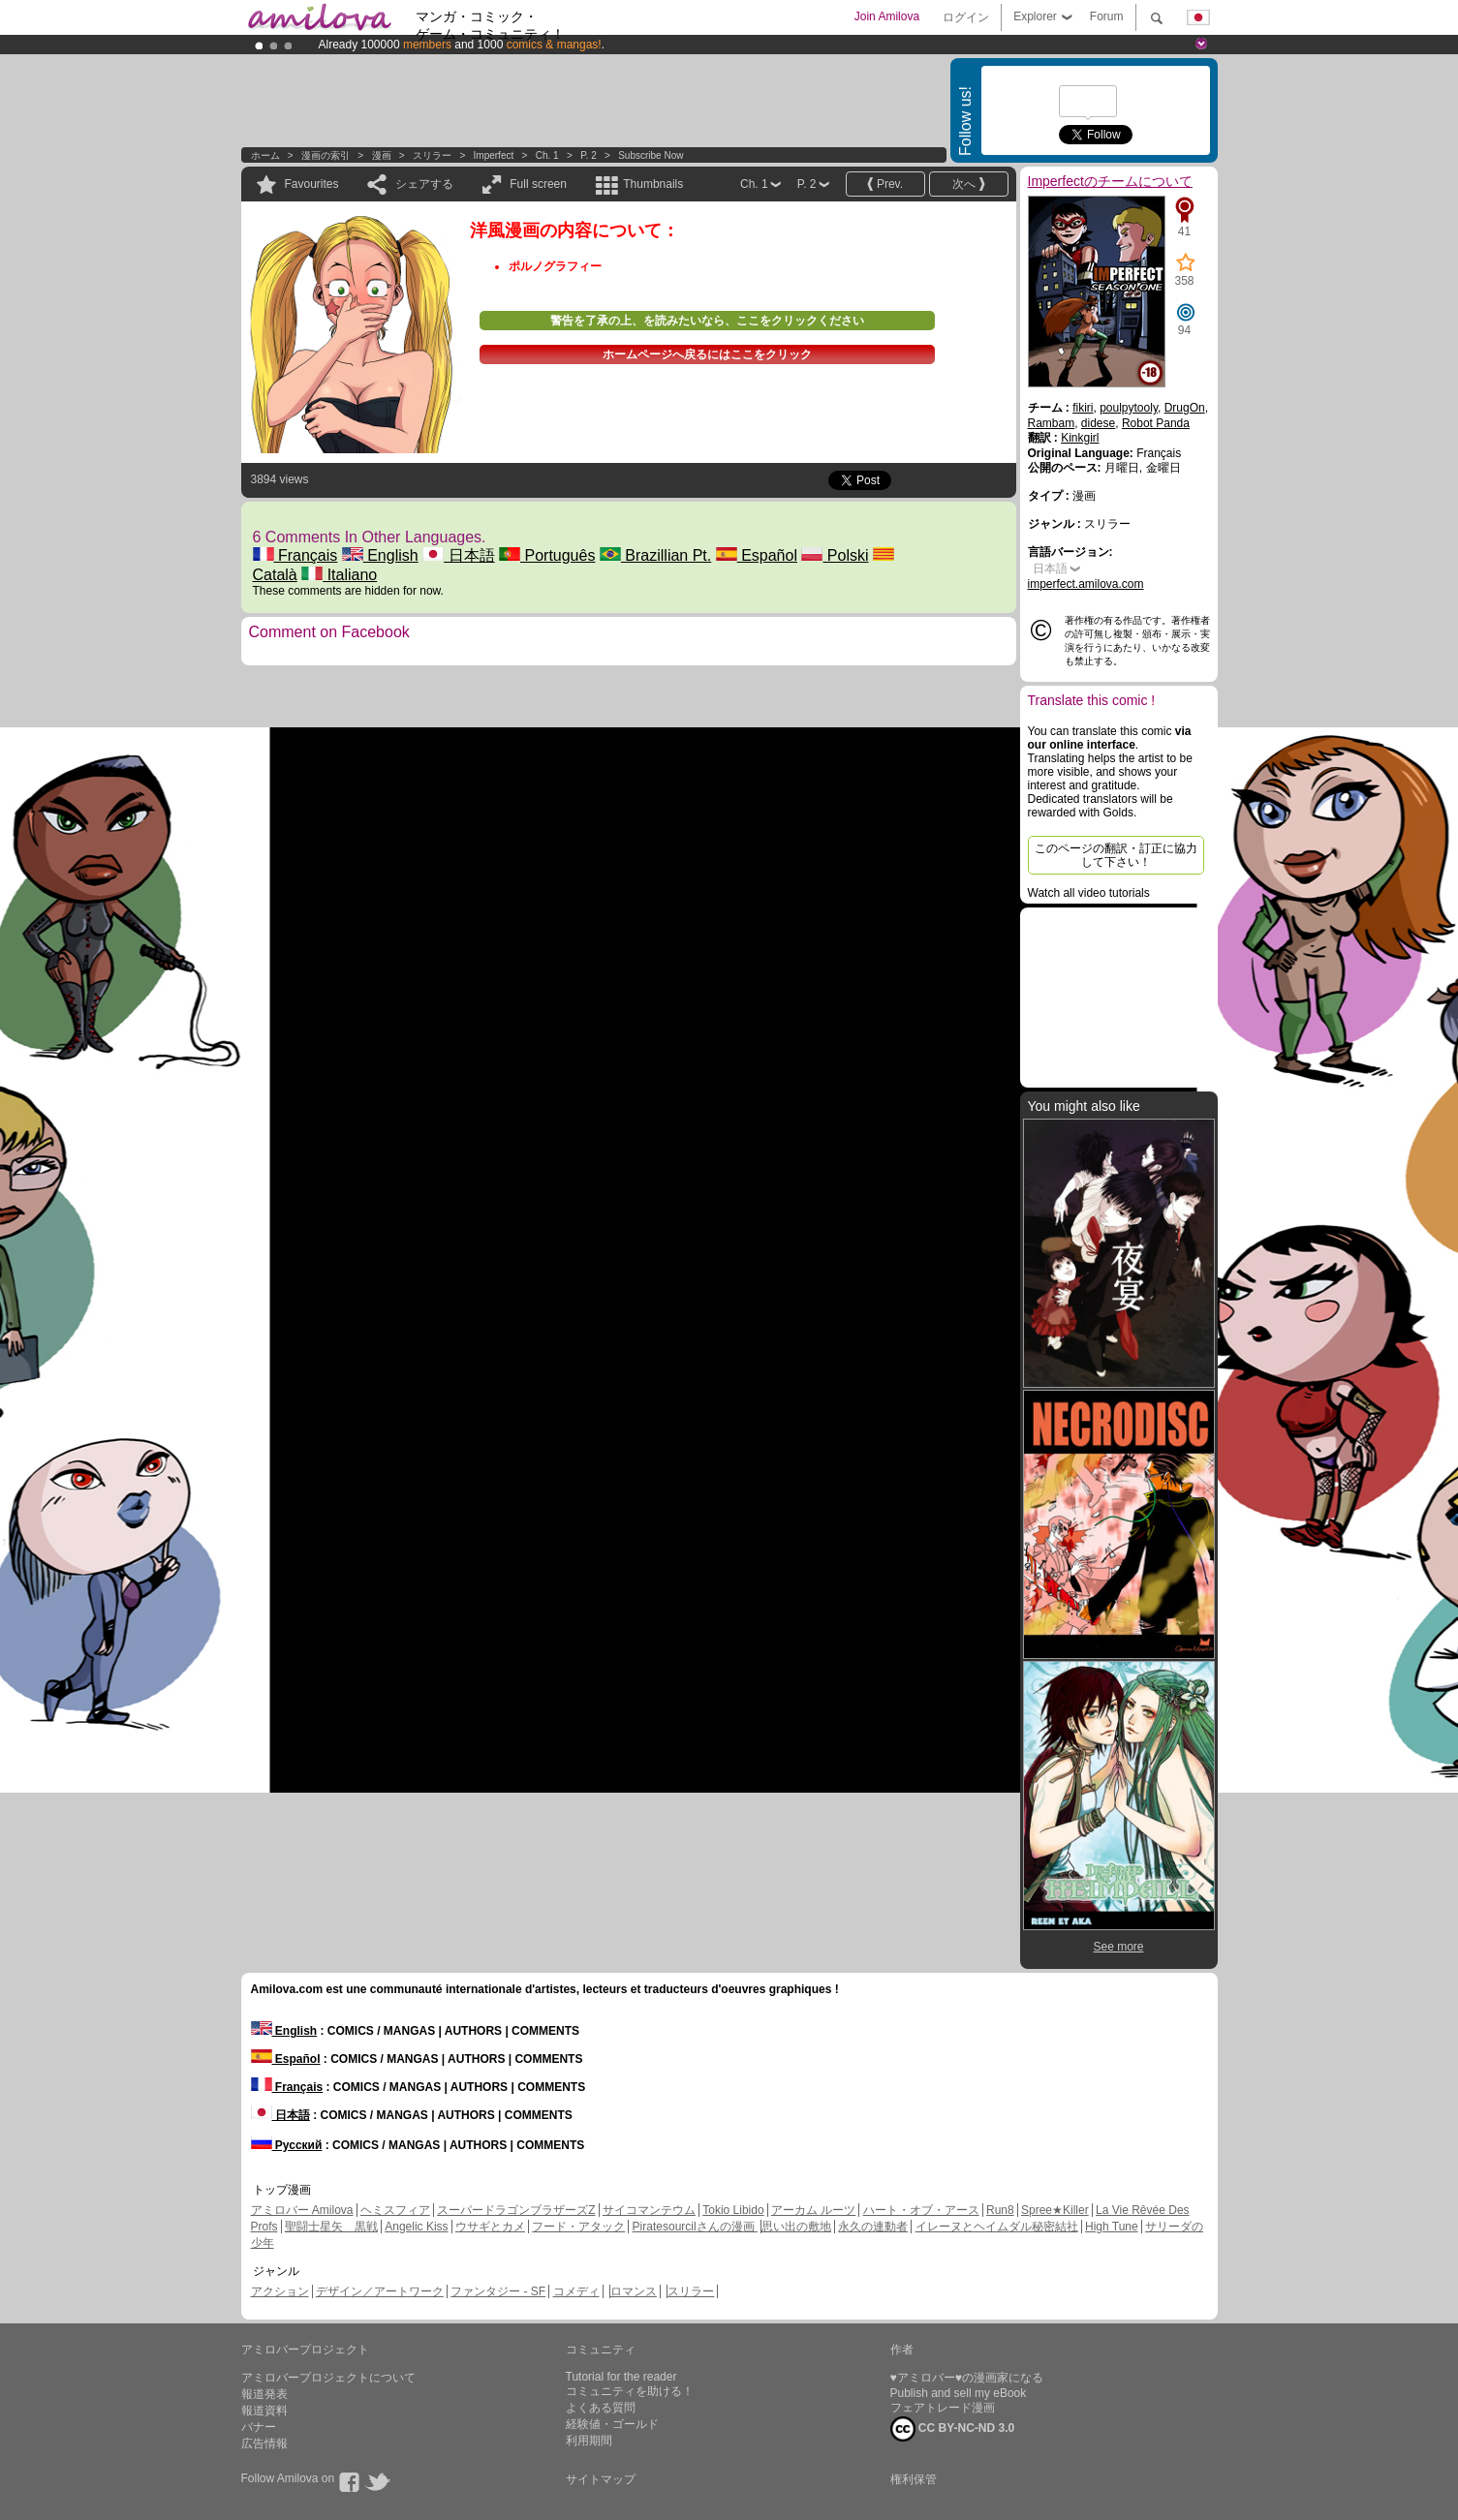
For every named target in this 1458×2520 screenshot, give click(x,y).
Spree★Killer (1055, 2210)
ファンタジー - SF (497, 2291)
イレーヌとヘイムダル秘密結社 (996, 2226)
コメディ (576, 2291)
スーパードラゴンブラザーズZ (516, 2210)
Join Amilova (886, 16)
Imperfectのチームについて (1110, 181)
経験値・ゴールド (612, 2424)
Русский (287, 2145)
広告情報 (264, 2443)
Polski (834, 555)
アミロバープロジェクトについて (328, 2377)
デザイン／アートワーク (380, 2291)
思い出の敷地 (796, 2226)
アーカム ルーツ (813, 2210)
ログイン (966, 17)
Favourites (312, 184)
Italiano (339, 575)
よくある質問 (601, 2407)
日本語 (458, 555)
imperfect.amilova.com (1086, 584)
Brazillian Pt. (655, 555)
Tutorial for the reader (621, 2376)
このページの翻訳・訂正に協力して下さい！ (1116, 855)
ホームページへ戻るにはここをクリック (707, 354)
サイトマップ (601, 2479)
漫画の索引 (325, 155)
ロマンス (633, 2291)
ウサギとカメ (490, 2226)
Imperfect (494, 155)
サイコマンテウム (649, 2210)
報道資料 (264, 2410)
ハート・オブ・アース (921, 2210)
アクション (280, 2291)
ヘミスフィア (395, 2210)
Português (547, 555)
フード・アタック (578, 2226)
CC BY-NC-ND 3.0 (952, 2429)
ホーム (265, 155)
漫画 (381, 155)
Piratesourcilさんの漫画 (695, 2226)
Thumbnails (653, 184)
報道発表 (264, 2394)
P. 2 (588, 155)
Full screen (538, 184)
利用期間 (589, 2440)
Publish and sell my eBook (958, 2393)
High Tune (1111, 2226)
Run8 (1000, 2210)
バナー (258, 2427)
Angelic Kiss (416, 2226)
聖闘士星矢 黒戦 (331, 2226)
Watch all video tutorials (1089, 893)
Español (756, 555)
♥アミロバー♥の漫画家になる (966, 2377)
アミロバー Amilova (302, 2210)
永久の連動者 (873, 2226)
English (380, 555)
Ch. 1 (547, 155)
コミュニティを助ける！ (630, 2391)
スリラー (432, 155)
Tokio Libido (732, 2210)
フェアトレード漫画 (942, 2407)
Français (295, 555)
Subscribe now (650, 155)
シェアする (424, 184)
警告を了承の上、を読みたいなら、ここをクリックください (707, 320)
